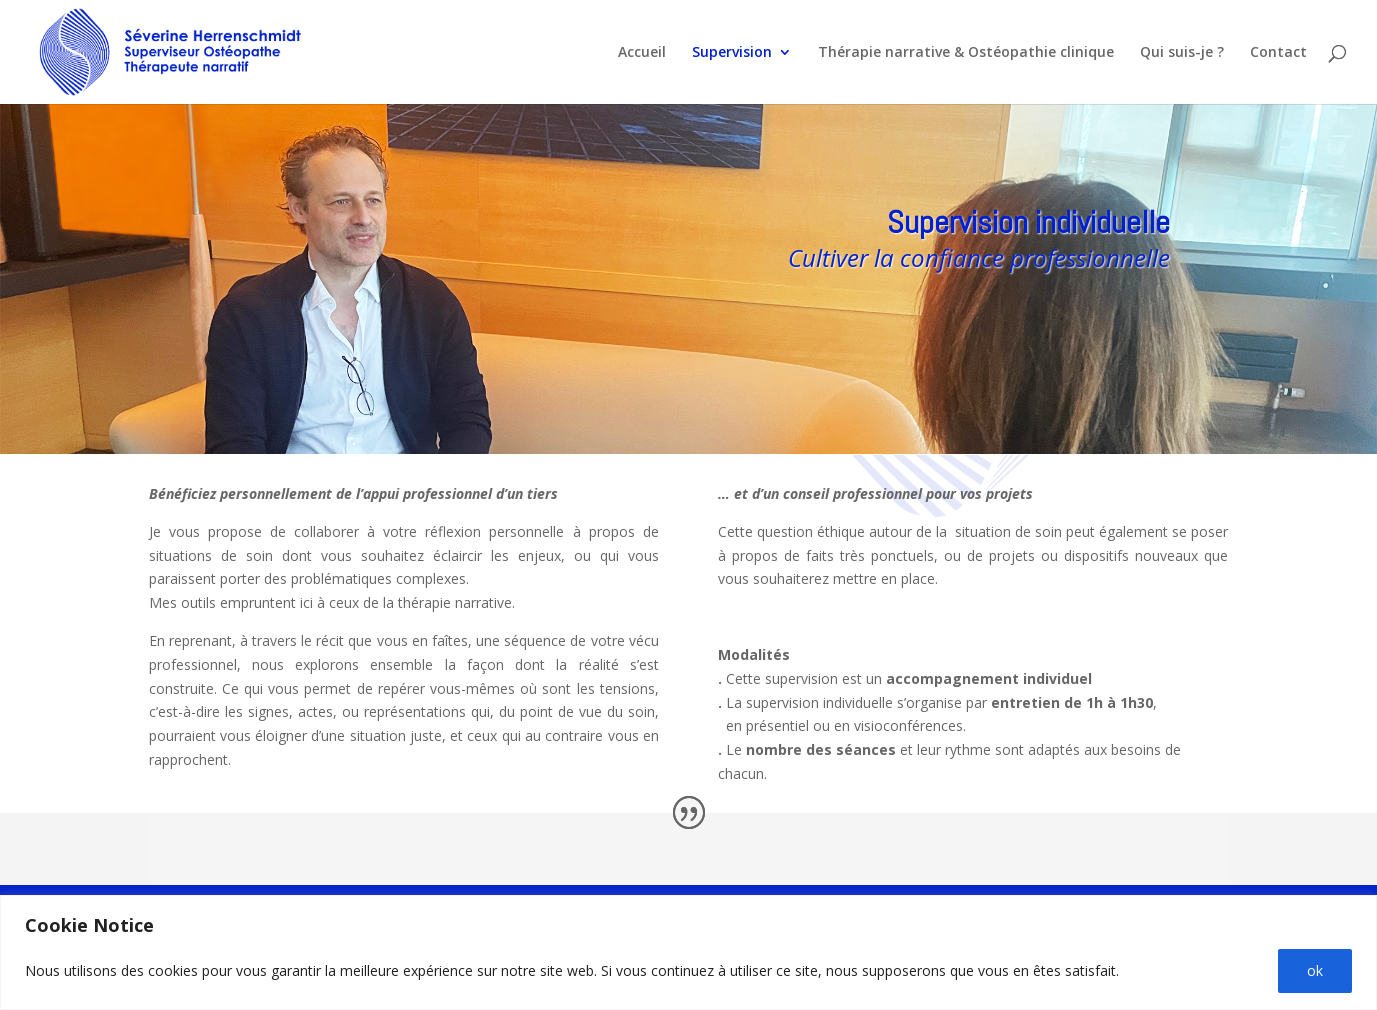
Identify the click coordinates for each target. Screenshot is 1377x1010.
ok (1315, 970)
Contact (1278, 53)
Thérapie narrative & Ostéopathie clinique (966, 53)
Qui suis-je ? (1182, 53)
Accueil (642, 53)
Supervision (732, 53)
